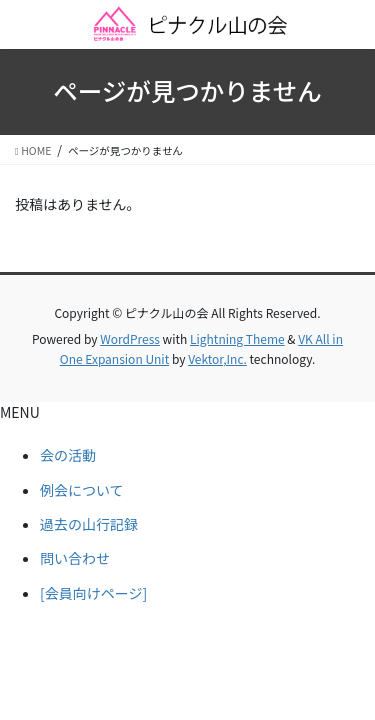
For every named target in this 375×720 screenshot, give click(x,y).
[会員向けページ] (93, 593)
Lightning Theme (237, 338)
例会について (82, 490)
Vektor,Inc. (217, 358)
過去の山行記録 (89, 524)
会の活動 (68, 455)
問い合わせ (75, 558)
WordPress (130, 338)
